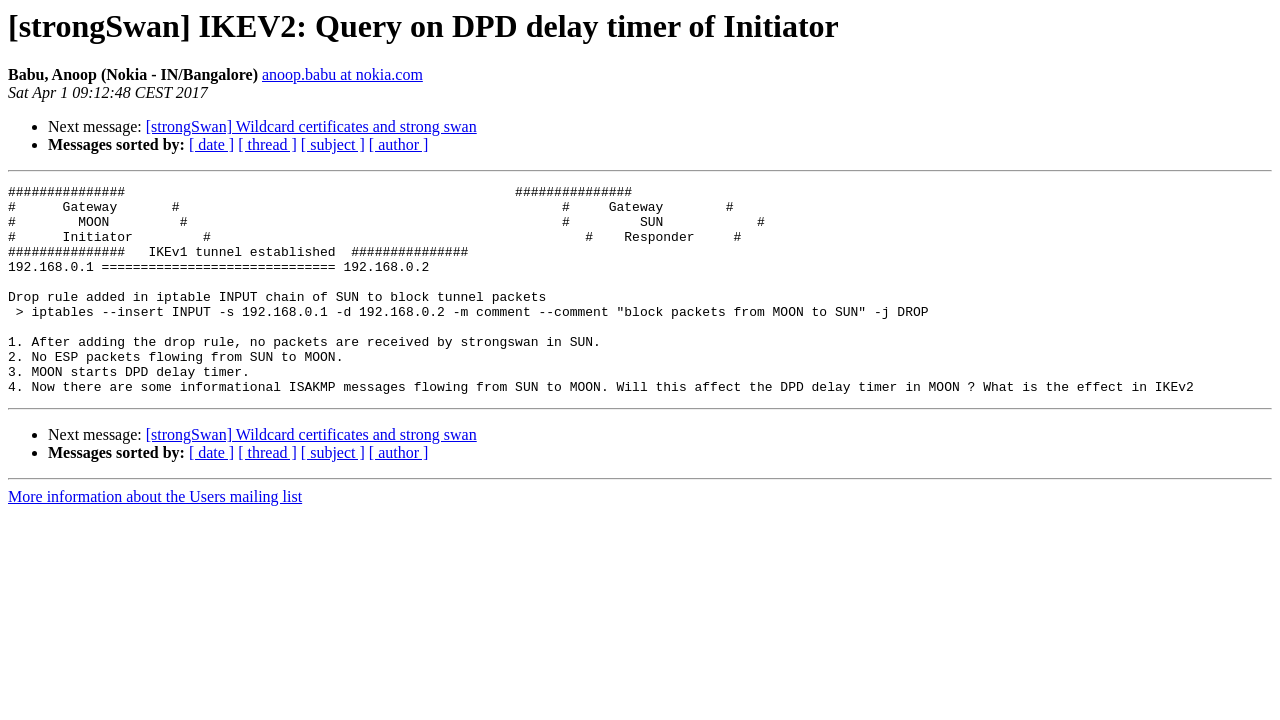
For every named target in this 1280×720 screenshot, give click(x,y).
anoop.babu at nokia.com (342, 74)
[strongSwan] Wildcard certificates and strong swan (311, 126)
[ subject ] (333, 144)
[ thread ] (267, 144)
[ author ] (399, 144)
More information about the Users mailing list (155, 538)
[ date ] (211, 144)
